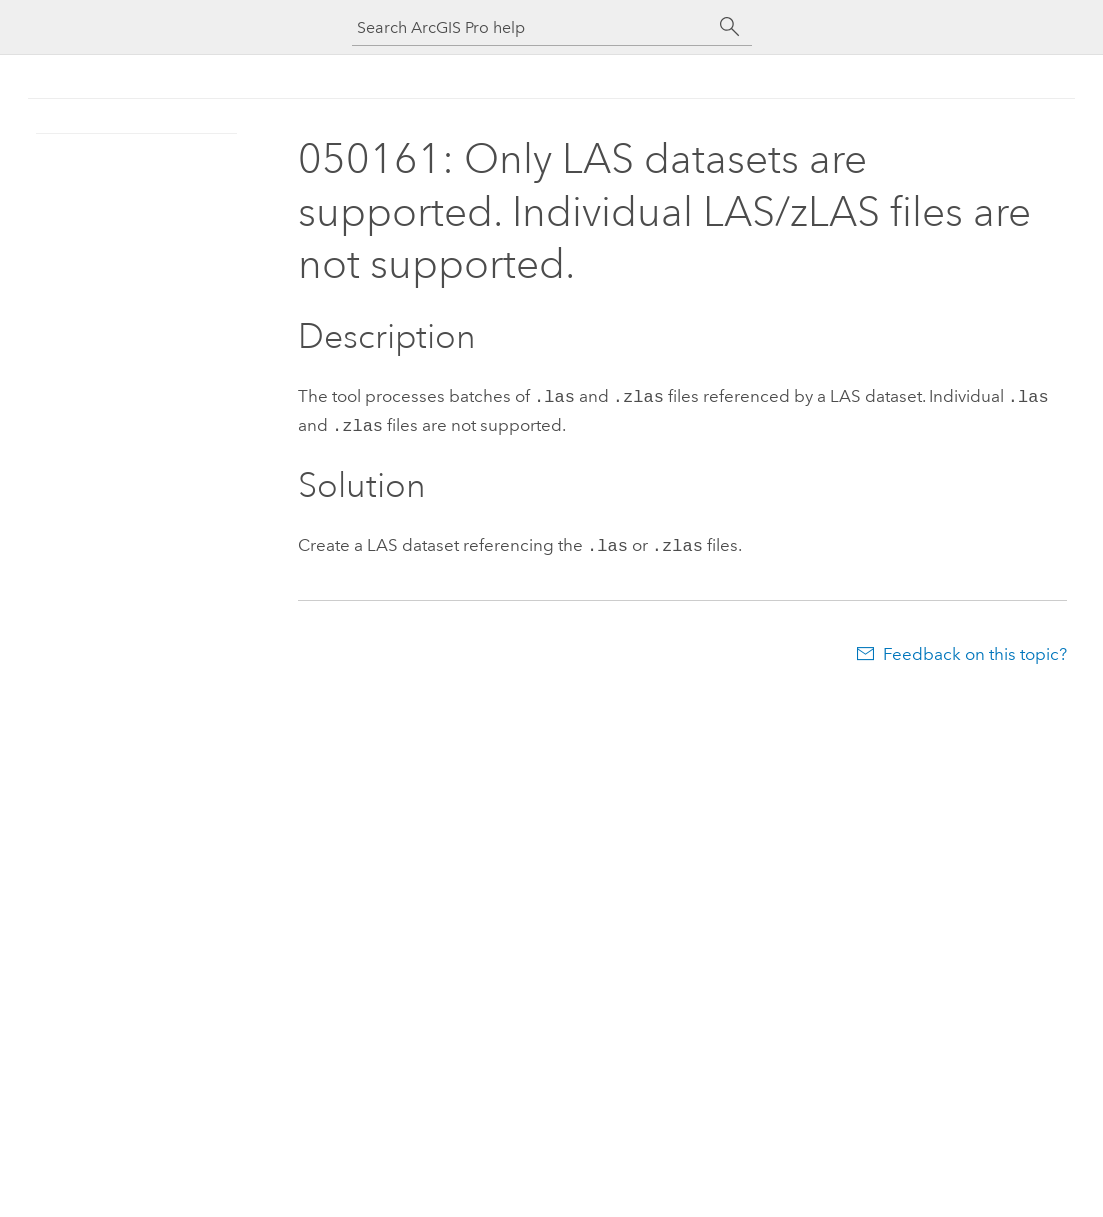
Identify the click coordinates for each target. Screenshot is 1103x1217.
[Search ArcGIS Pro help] (532, 27)
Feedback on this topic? (975, 648)
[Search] (730, 27)
